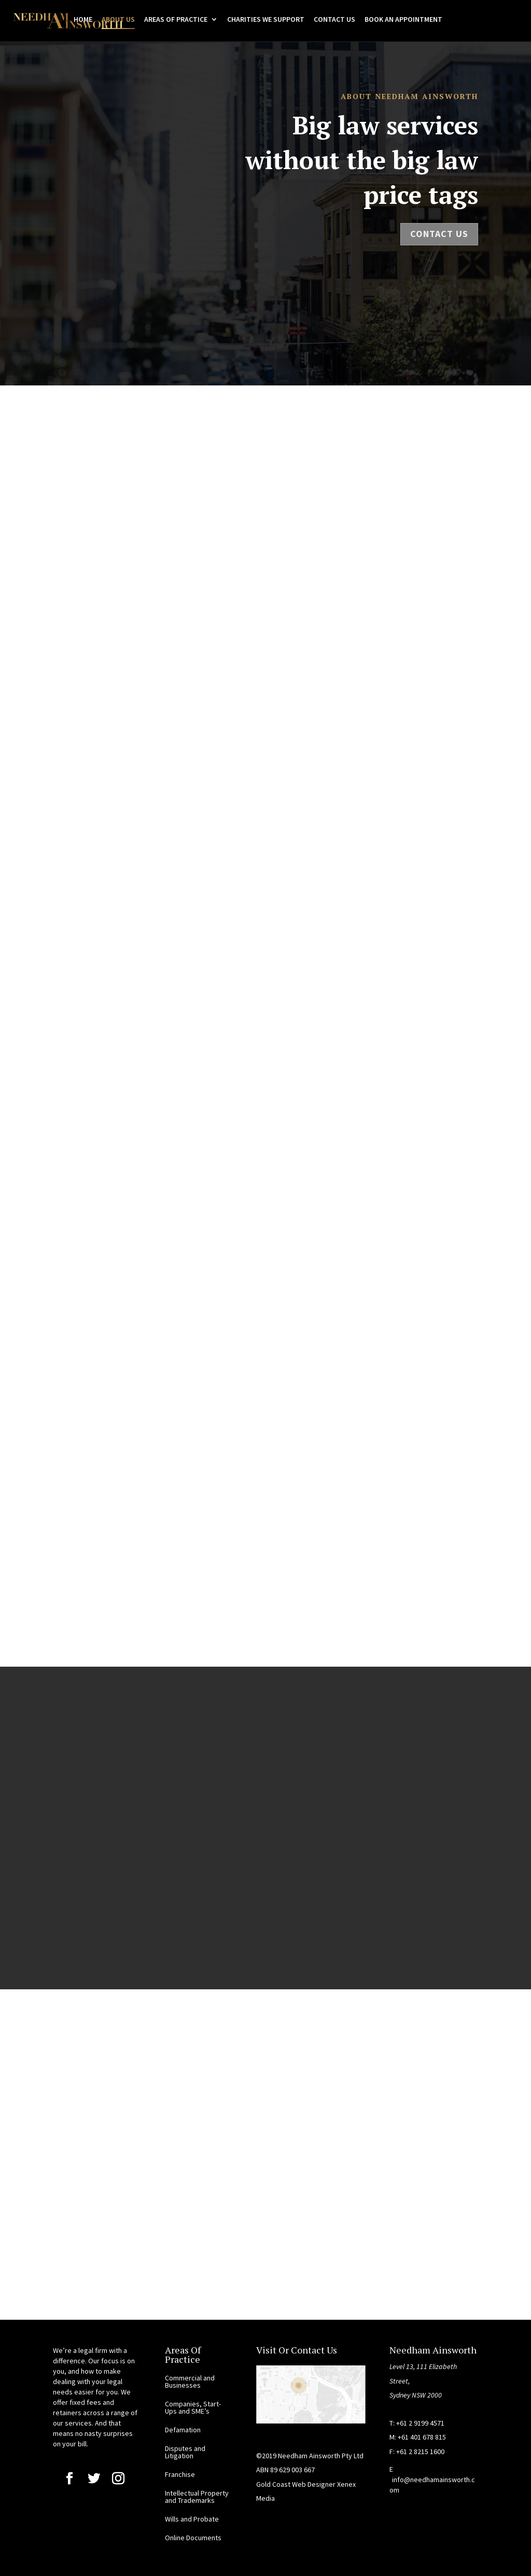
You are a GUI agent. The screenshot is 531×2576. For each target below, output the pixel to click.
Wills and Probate (192, 2519)
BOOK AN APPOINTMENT (403, 20)
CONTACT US (334, 20)
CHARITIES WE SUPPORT (265, 20)
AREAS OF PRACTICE (175, 20)
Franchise (180, 2474)
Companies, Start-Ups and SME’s (193, 2407)
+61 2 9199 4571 (420, 2423)
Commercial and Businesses (190, 2381)
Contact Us (439, 234)
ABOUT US (118, 20)
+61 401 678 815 (422, 2437)
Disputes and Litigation (185, 2452)
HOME (83, 20)
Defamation (183, 2429)
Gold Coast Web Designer (296, 2484)
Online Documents (193, 2537)
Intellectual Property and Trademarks (197, 2496)
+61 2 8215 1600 (420, 2451)
